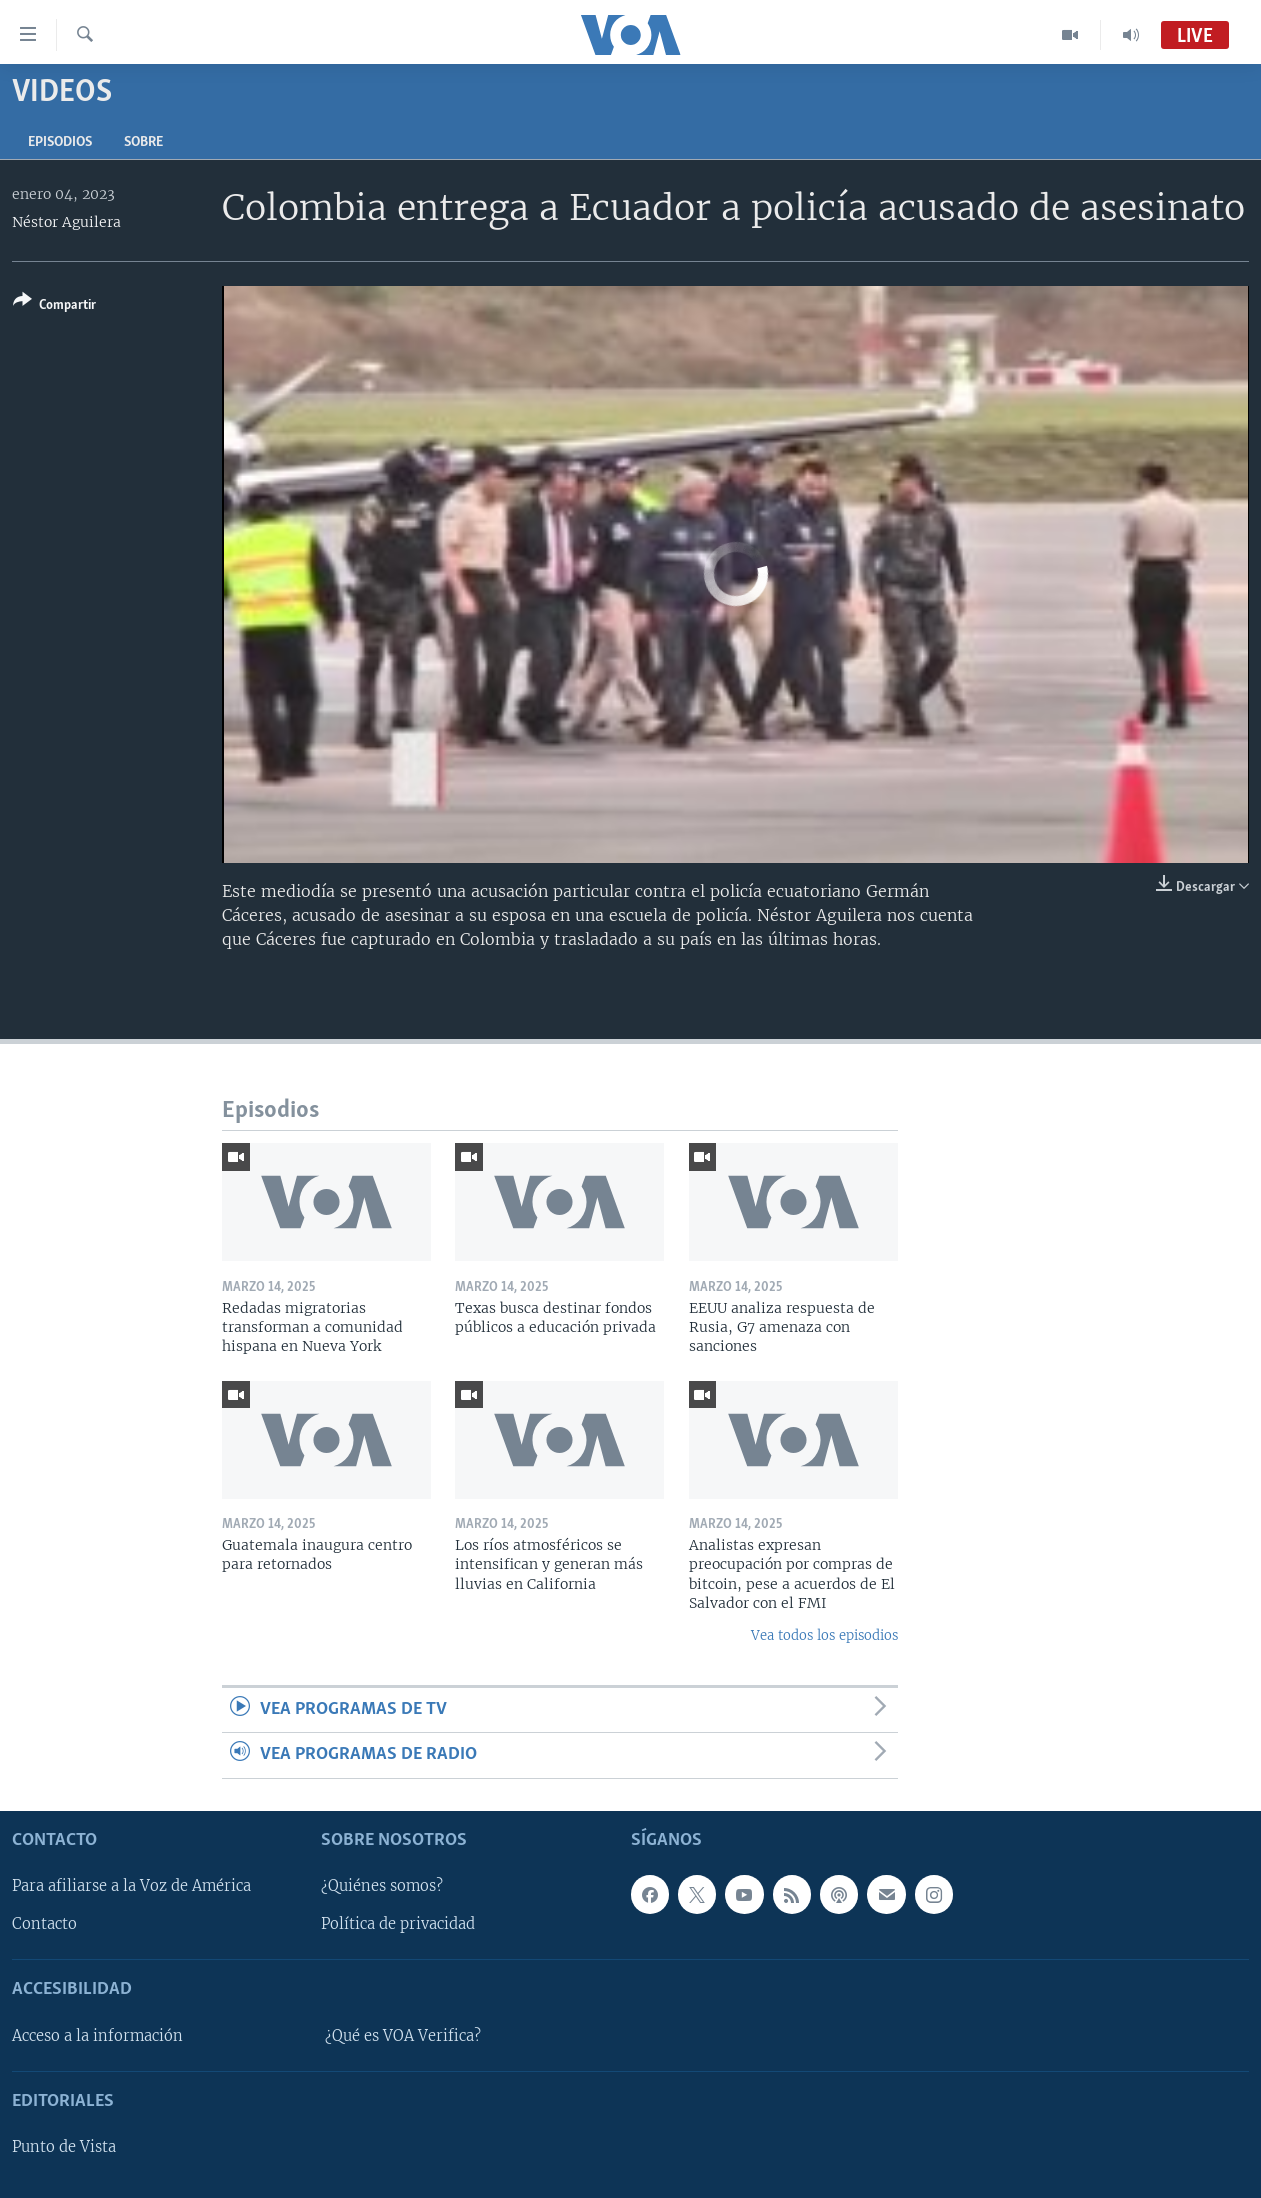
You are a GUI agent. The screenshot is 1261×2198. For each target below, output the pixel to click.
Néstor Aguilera (66, 222)
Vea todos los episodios (824, 1635)
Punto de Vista (64, 2147)
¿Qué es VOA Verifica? (403, 2036)
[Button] (54, 306)
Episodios (60, 142)
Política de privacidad (398, 1924)
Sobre (143, 142)
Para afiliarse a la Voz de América (131, 1886)
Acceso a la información (97, 2036)
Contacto (44, 1924)
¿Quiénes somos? (382, 1886)
